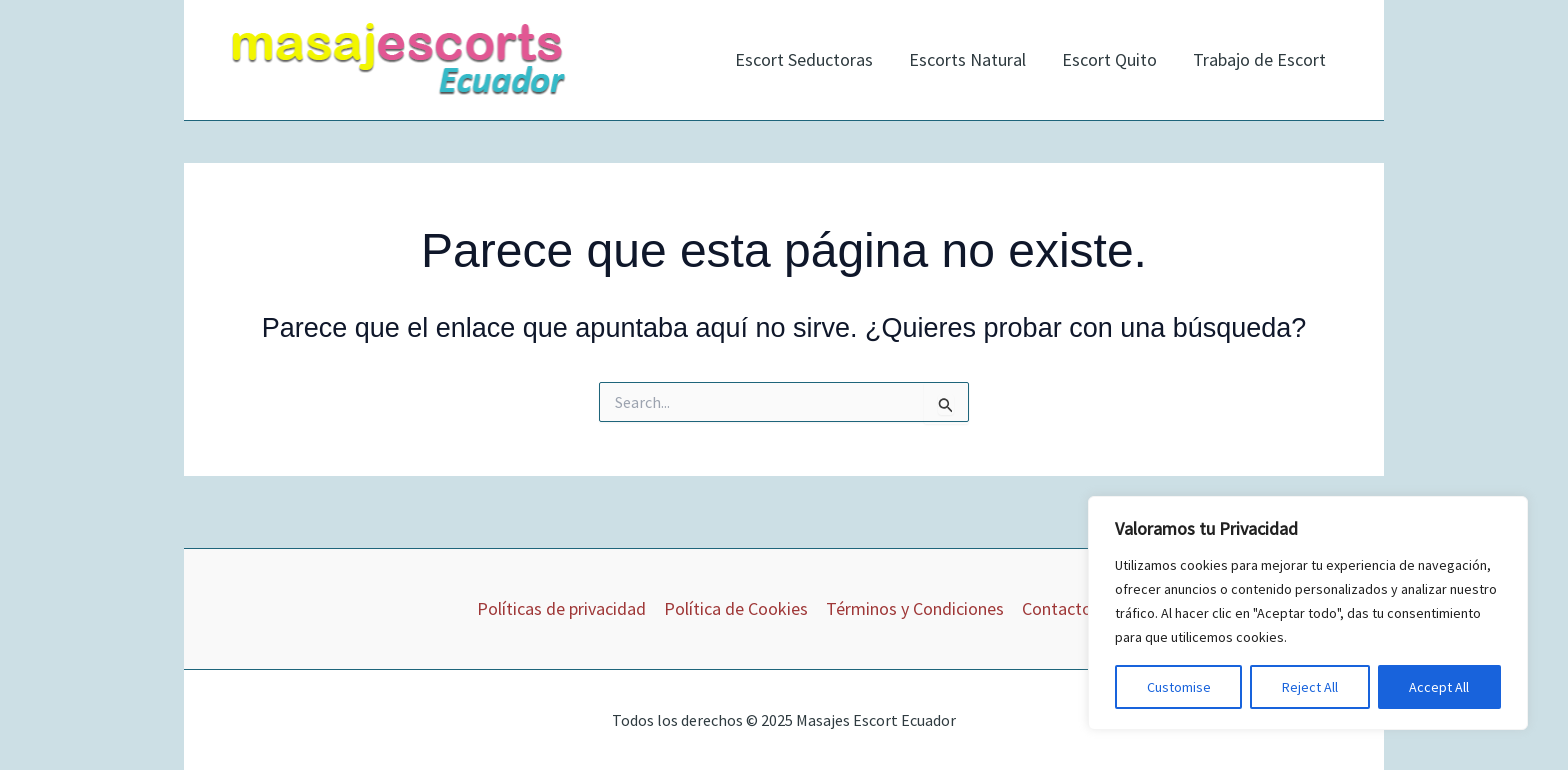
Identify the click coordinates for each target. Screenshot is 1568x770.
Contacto (1057, 608)
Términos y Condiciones (915, 608)
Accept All (1439, 687)
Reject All (1310, 687)
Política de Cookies (736, 608)
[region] (1308, 613)
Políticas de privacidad (561, 608)
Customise (1179, 687)
